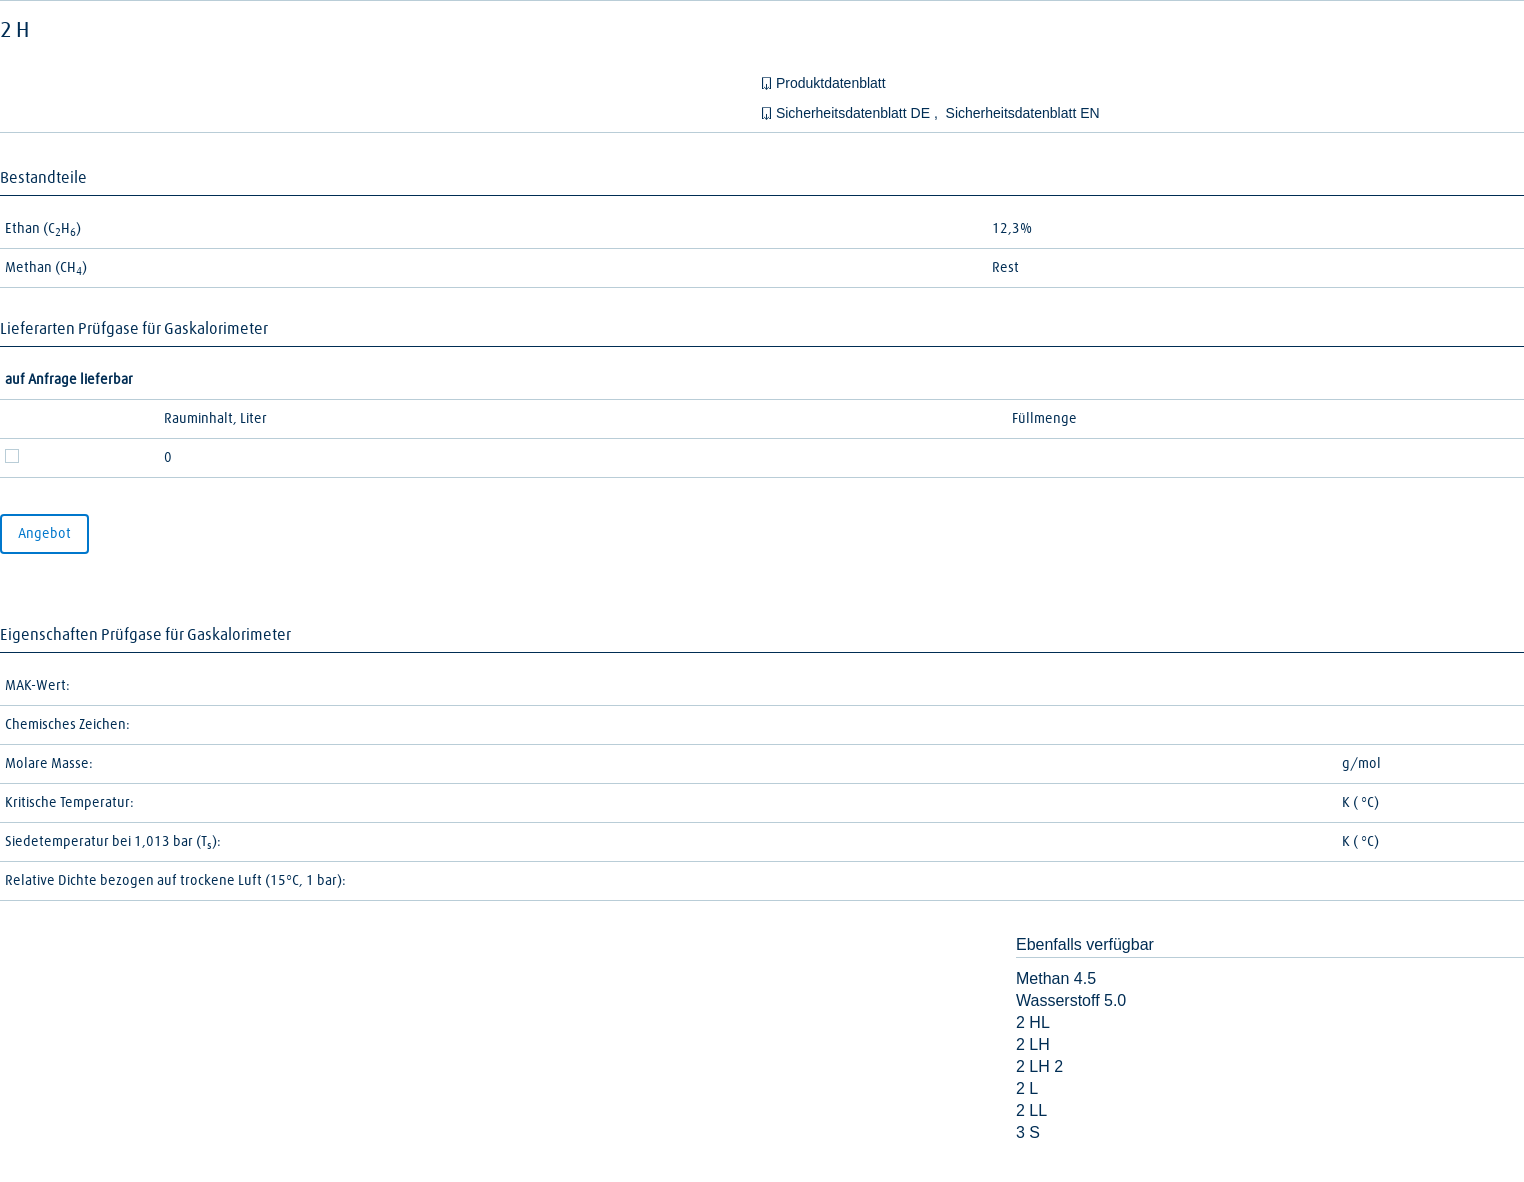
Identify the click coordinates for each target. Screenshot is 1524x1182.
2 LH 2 (1039, 1066)
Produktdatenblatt (831, 83)
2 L (1027, 1088)
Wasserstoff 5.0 (1071, 1000)
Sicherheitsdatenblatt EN (1023, 113)
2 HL (1033, 1022)
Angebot (44, 534)
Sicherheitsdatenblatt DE (855, 113)
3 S (1028, 1132)
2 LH (1033, 1044)
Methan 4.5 (1056, 978)
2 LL (1031, 1110)
